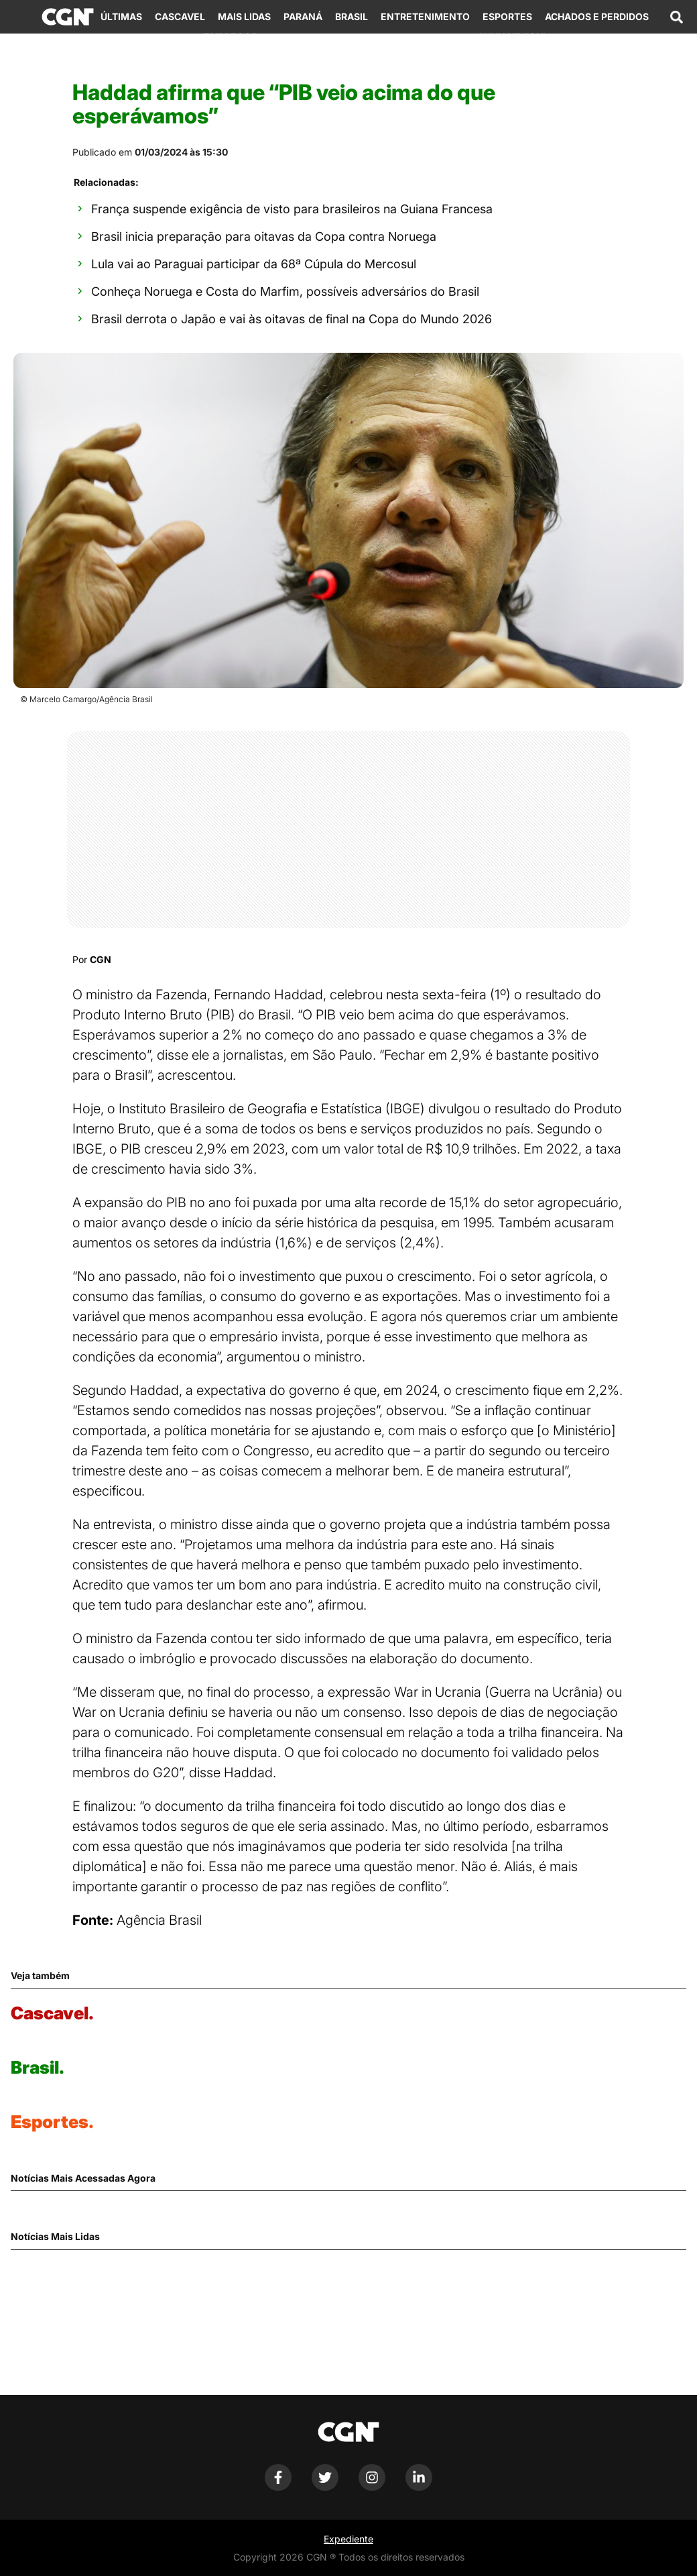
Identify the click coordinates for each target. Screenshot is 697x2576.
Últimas (121, 16)
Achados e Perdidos (597, 16)
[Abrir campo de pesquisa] (676, 17)
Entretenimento (425, 16)
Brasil (351, 16)
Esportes (507, 16)
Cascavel (180, 16)
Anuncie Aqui (511, 36)
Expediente (348, 2538)
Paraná (302, 16)
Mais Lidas (244, 16)
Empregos (230, 36)
